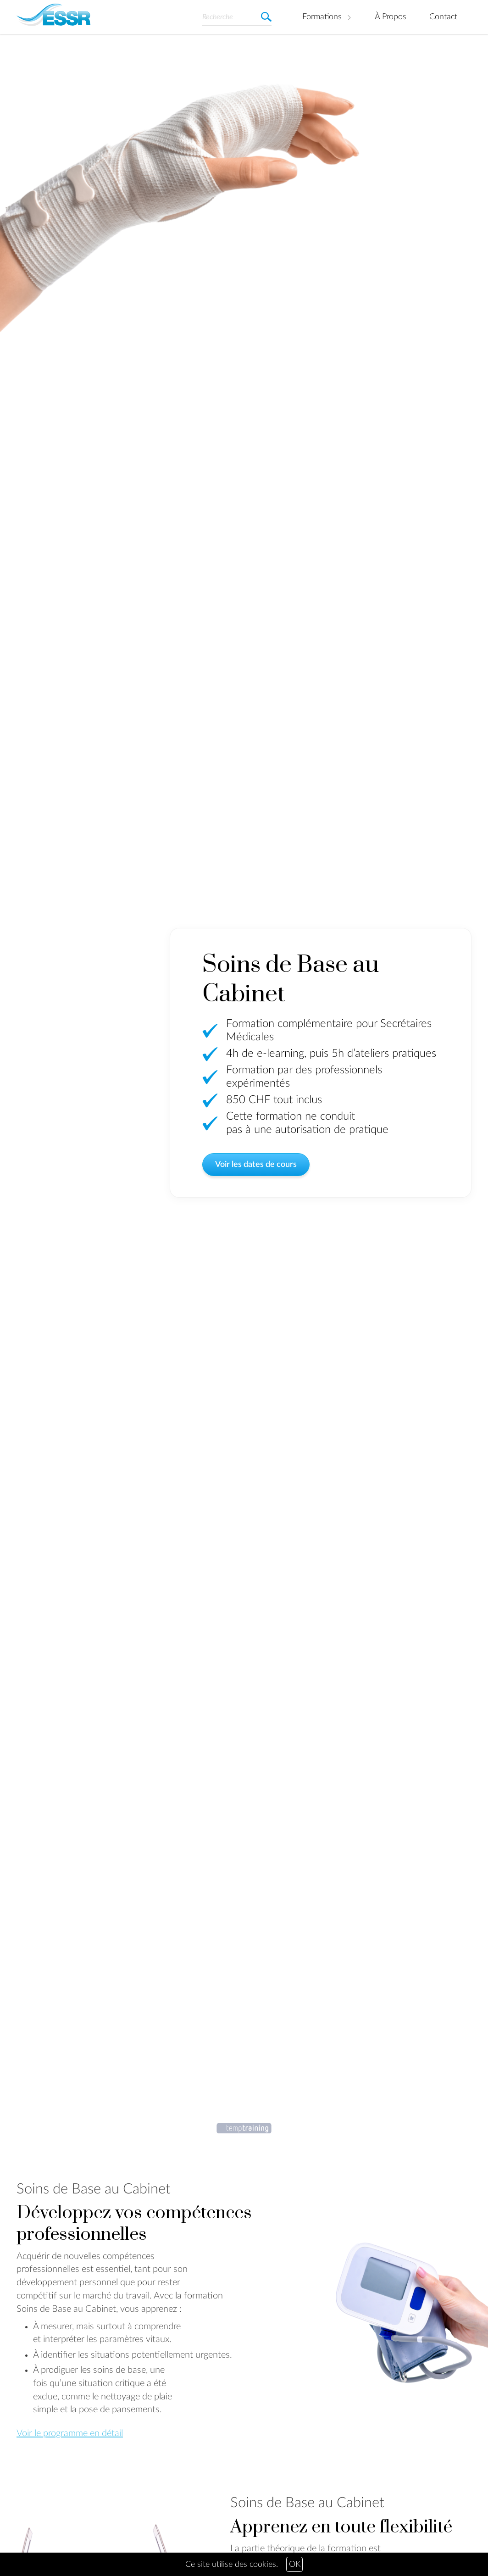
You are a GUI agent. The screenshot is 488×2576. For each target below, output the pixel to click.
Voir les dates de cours (256, 1167)
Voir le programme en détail (70, 2433)
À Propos (390, 17)
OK (294, 2564)
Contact (443, 17)
